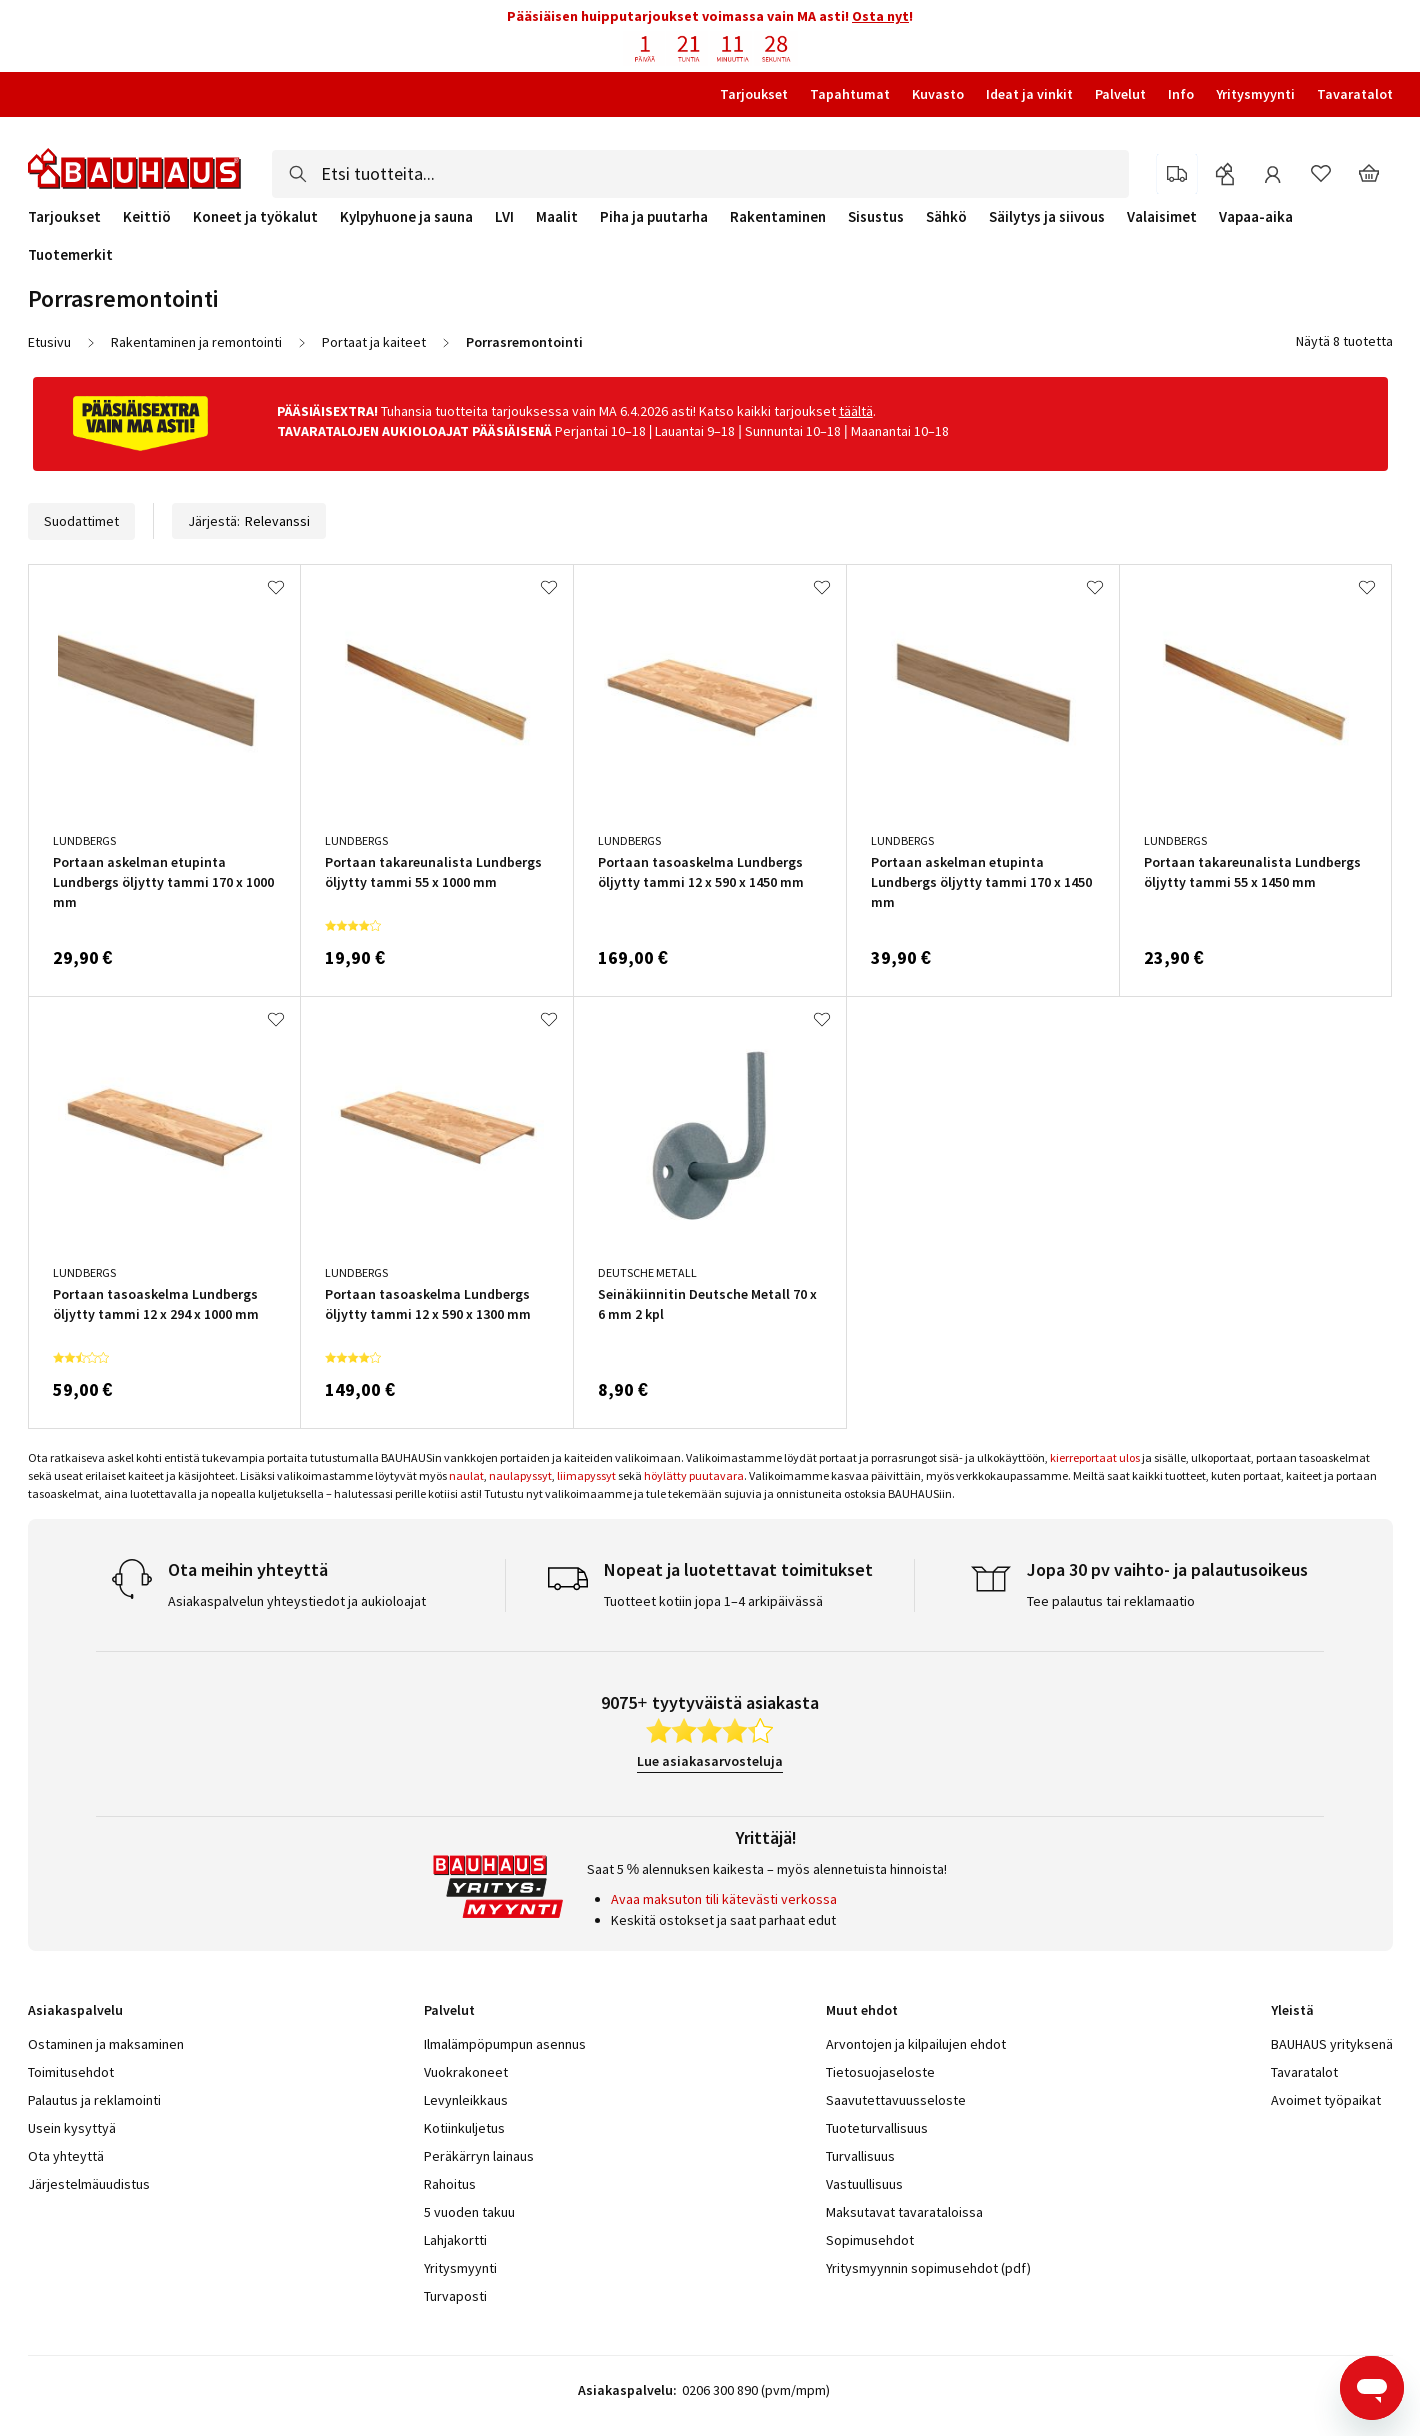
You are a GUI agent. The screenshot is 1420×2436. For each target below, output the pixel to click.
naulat (466, 1475)
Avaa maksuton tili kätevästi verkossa (724, 1899)
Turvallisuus (860, 2156)
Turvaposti (455, 2296)
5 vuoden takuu (469, 2212)
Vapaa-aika (1256, 217)
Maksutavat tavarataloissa (904, 2212)
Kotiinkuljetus (464, 2128)
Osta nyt (880, 16)
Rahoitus (450, 2184)
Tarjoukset (754, 94)
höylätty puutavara (694, 1475)
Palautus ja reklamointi (94, 2100)
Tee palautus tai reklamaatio (1111, 1601)
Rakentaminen (778, 217)
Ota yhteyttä (66, 2156)
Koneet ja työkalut (255, 217)
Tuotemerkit (70, 254)
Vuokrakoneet (466, 2072)
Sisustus (876, 217)
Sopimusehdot (870, 2240)
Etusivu (49, 342)
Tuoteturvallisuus (877, 2128)
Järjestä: (249, 521)
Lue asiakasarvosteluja (710, 1761)
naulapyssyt (520, 1475)
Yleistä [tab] (1292, 2010)
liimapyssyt (586, 1475)
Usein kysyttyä (72, 2128)
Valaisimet (1162, 217)
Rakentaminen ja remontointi (196, 342)
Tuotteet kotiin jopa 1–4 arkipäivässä (713, 1601)
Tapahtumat (850, 94)
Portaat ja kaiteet (374, 342)
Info (1181, 94)
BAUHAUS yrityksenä (1332, 2044)
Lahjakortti (455, 2240)
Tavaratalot (1355, 94)
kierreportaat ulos (1095, 1457)
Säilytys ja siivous (1047, 217)
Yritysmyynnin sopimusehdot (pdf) (928, 2268)
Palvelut (1120, 94)
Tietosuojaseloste (880, 2072)
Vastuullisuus (864, 2184)
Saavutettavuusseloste (896, 2100)
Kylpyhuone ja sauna (406, 217)
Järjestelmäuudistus (89, 2184)
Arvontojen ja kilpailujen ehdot (916, 2044)
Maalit (557, 217)
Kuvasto (938, 94)
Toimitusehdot (71, 2072)
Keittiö (147, 217)
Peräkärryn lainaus (479, 2156)
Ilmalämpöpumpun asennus (505, 2044)
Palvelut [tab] (449, 2010)
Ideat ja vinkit (1029, 94)
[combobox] (700, 174)
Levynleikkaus (466, 2100)
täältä (856, 411)
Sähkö (946, 217)
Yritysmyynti (1255, 94)
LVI (504, 217)
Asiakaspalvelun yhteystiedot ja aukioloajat (297, 1601)
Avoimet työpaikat (1326, 2100)
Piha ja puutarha (654, 217)
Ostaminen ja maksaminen (106, 2044)
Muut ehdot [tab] (862, 2010)
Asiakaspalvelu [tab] (75, 2010)
